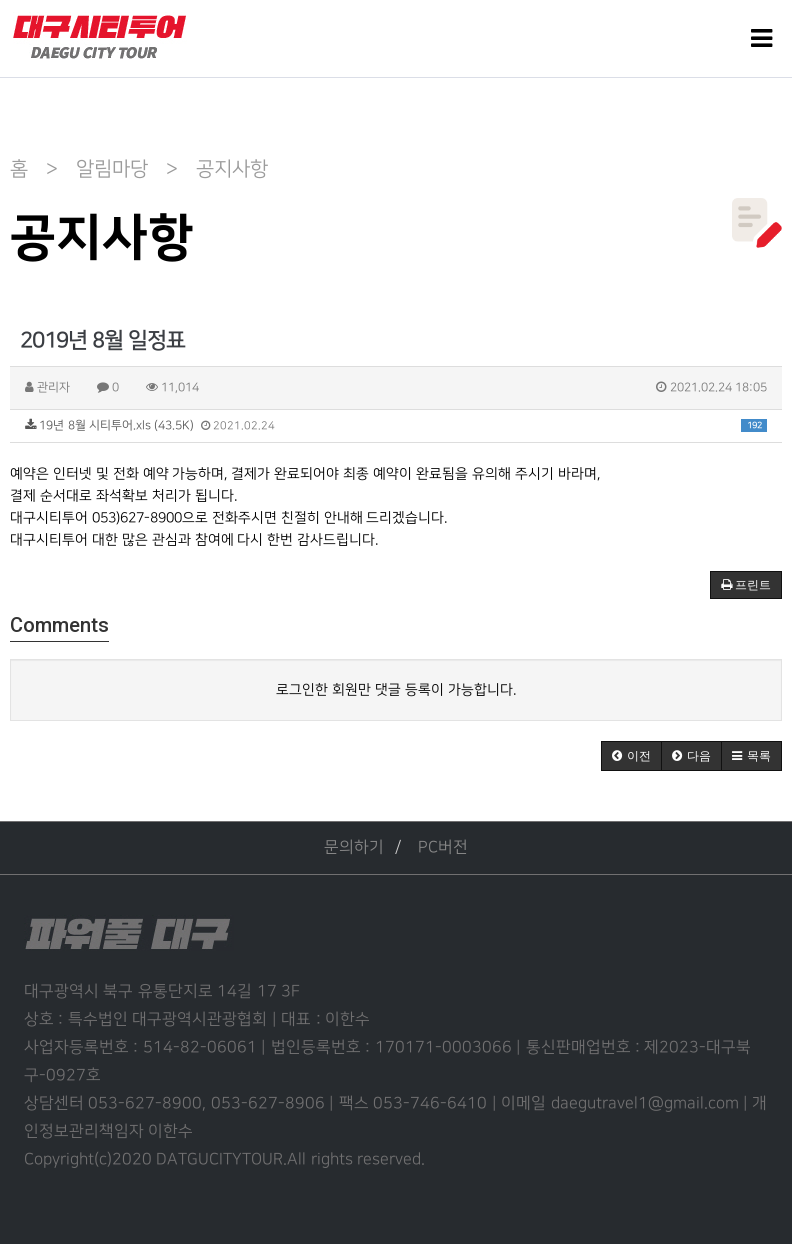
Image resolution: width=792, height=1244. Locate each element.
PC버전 (443, 847)
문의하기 (354, 847)
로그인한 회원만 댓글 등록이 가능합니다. (396, 689)
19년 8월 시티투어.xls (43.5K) (396, 425)
